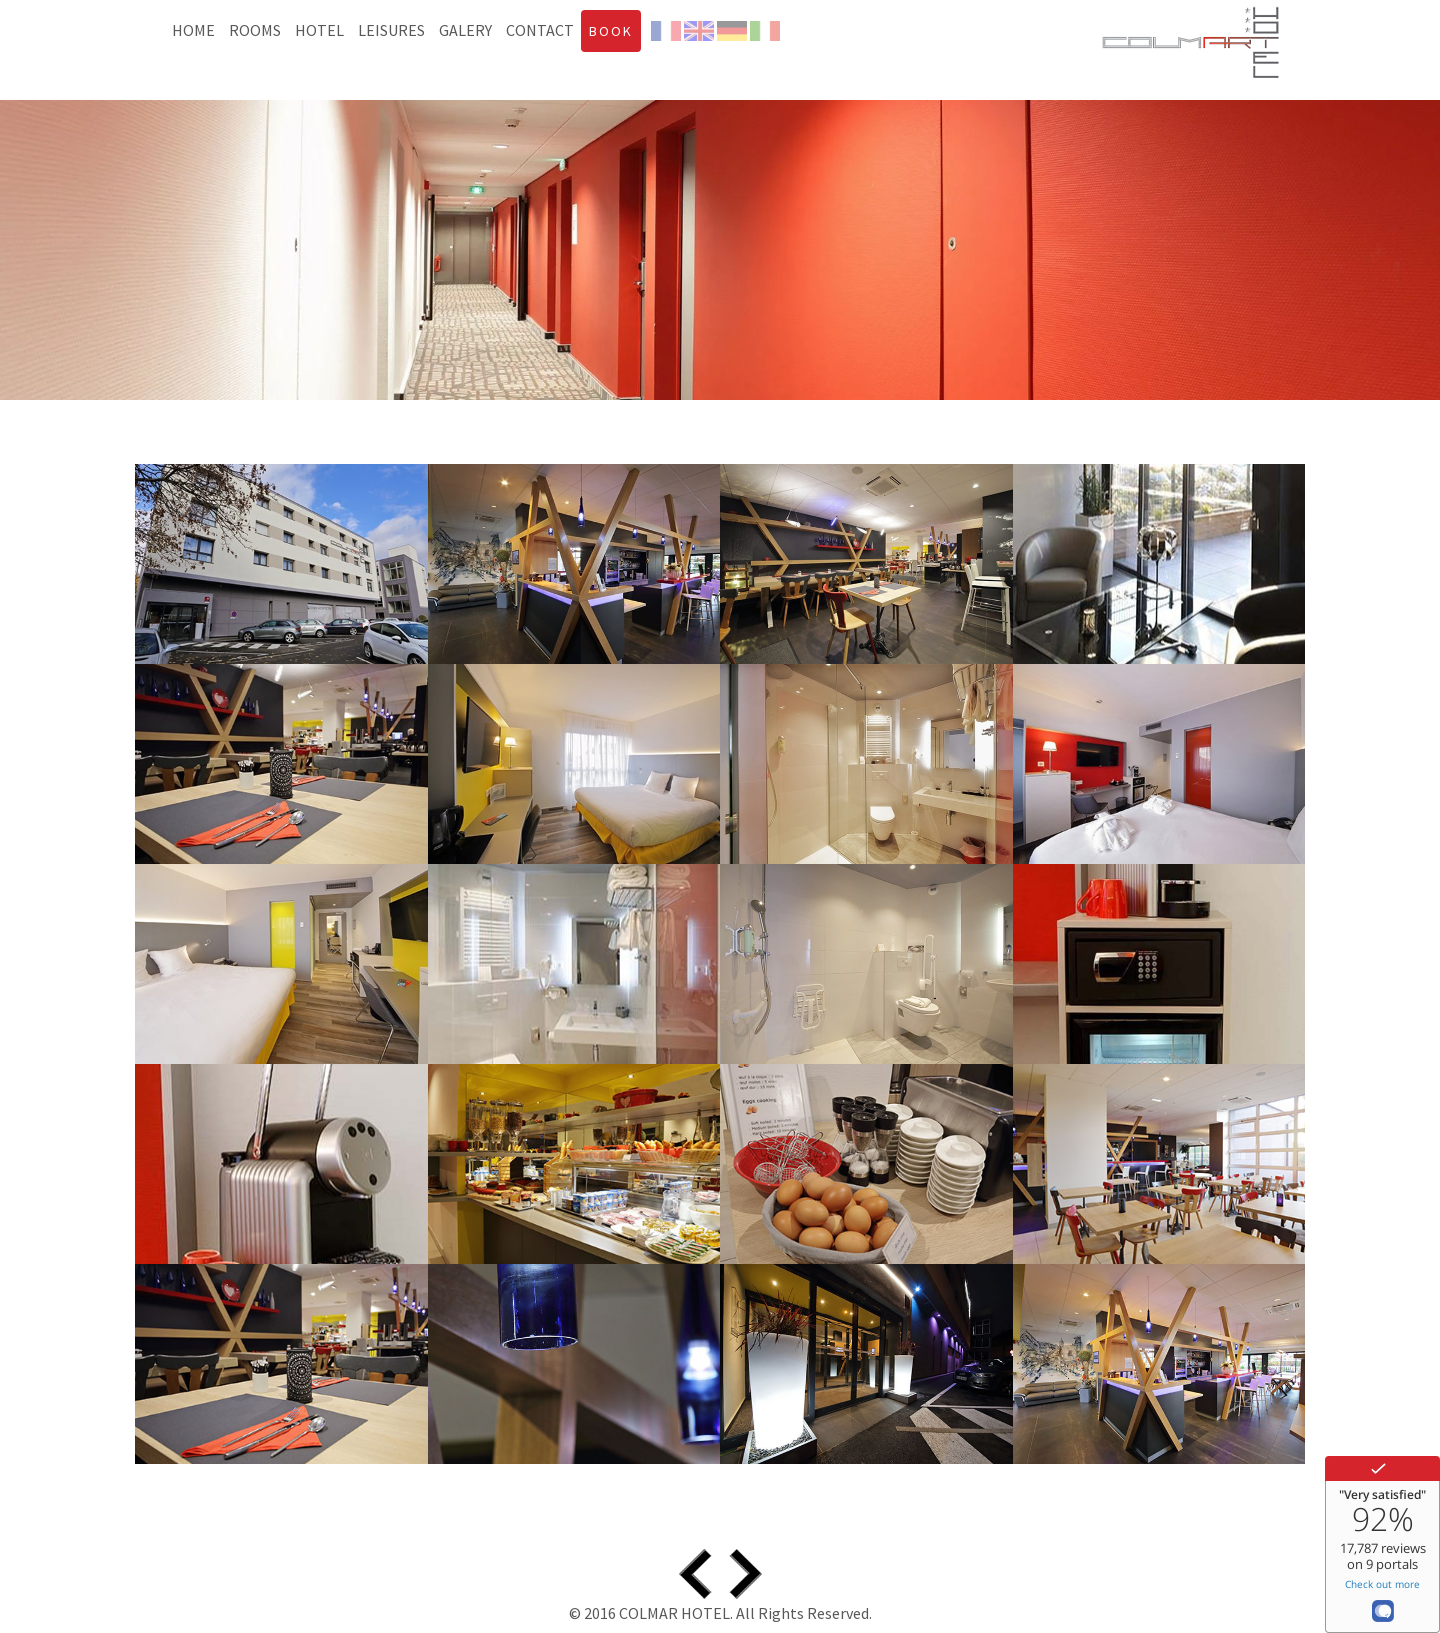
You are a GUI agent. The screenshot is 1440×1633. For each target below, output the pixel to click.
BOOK (611, 31)
